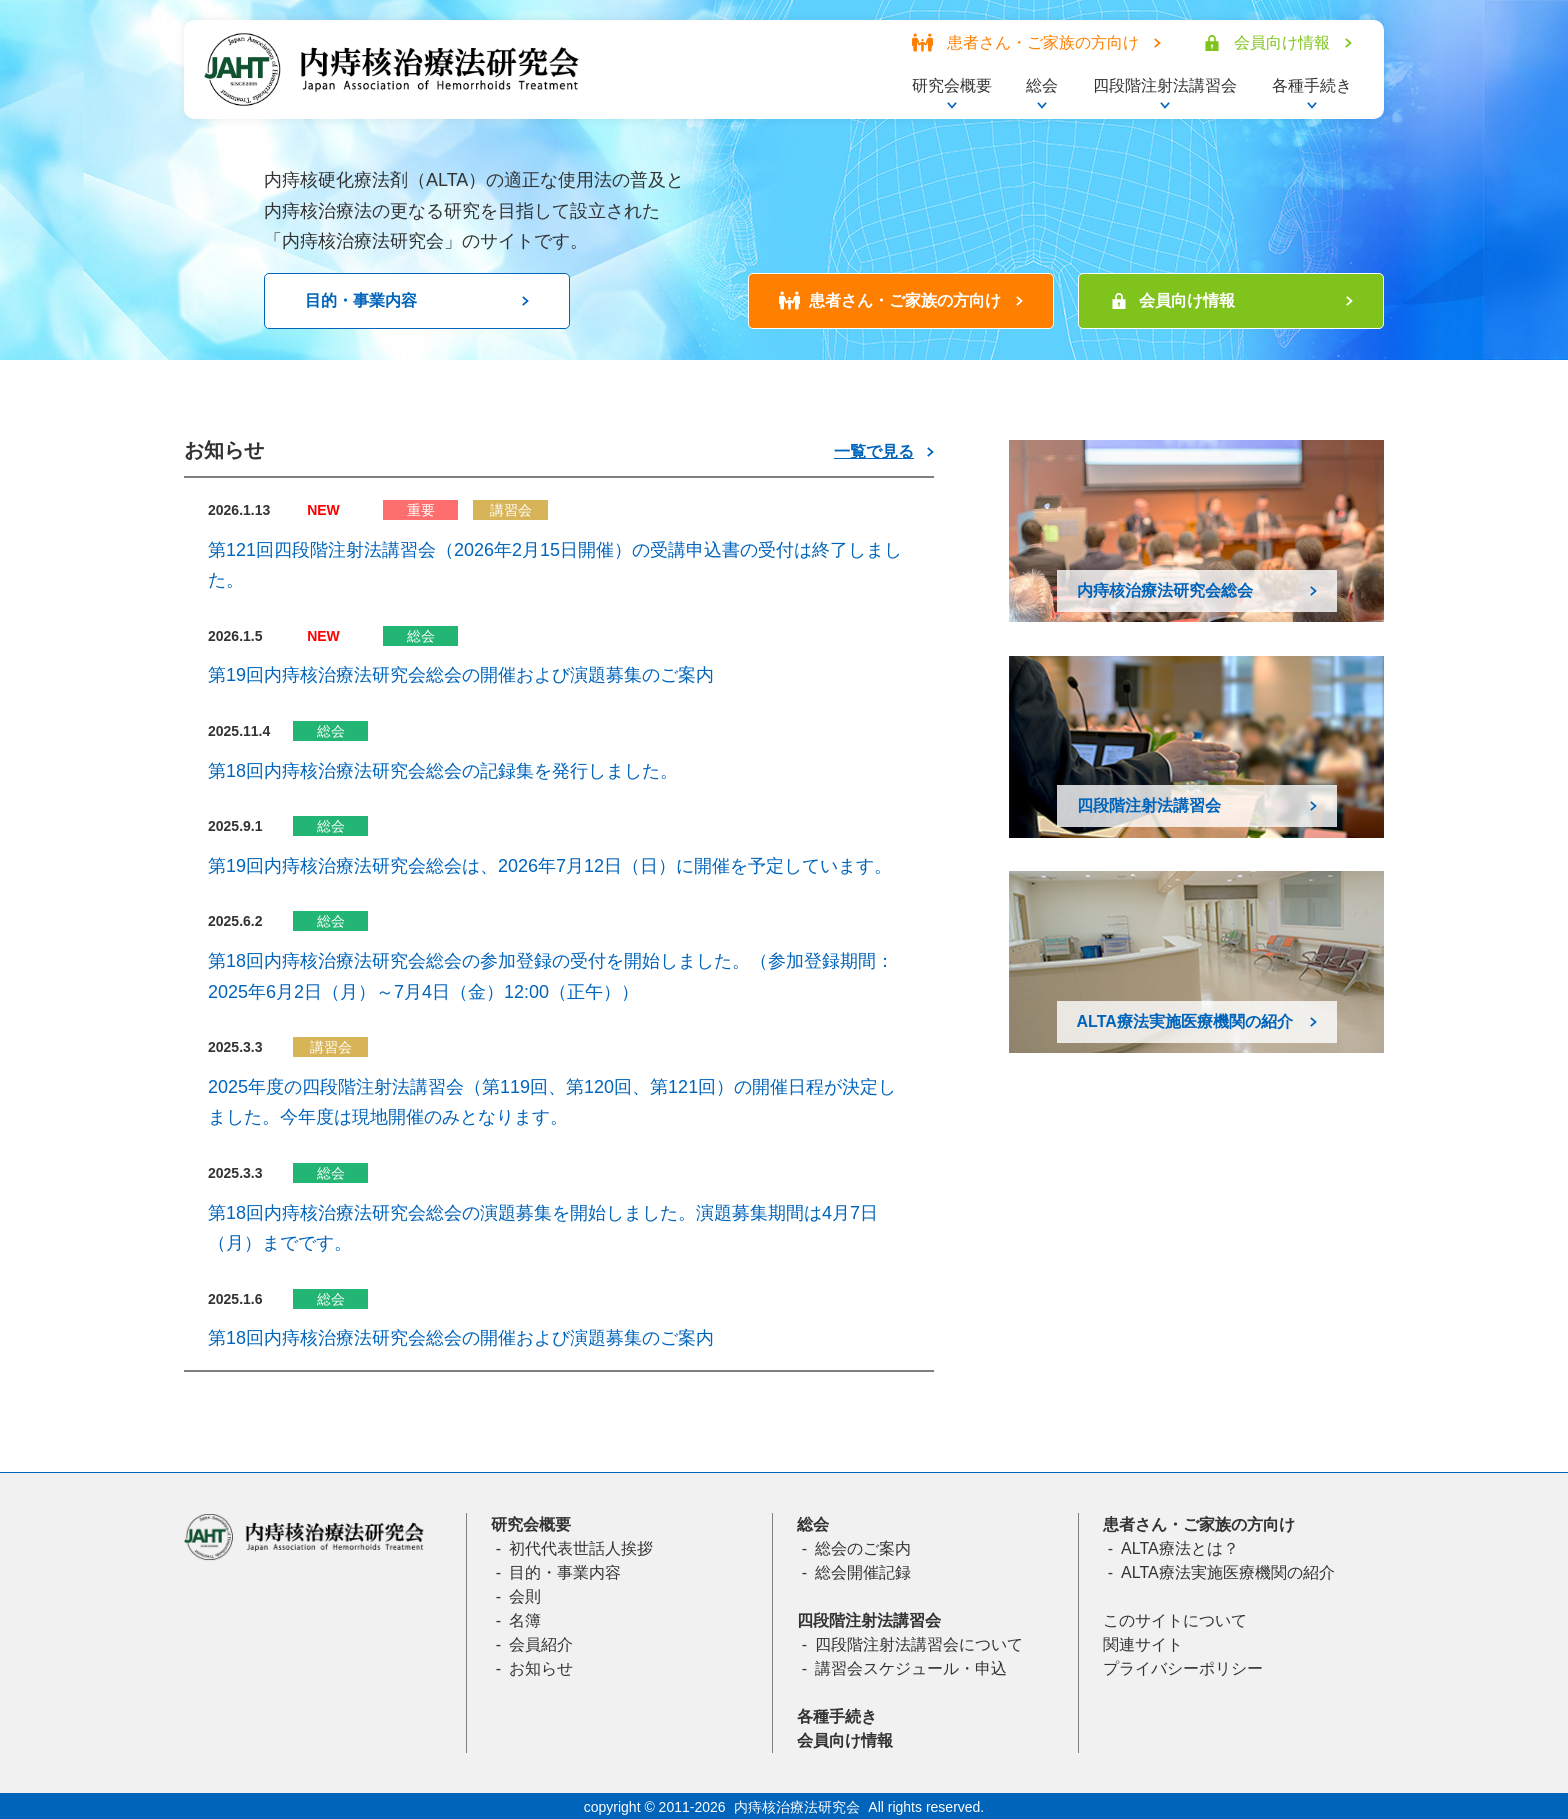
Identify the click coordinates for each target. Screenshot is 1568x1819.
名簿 (525, 1620)
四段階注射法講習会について (919, 1644)
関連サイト (1143, 1644)
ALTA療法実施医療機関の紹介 (1228, 1572)
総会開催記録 (863, 1572)
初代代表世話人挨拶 (581, 1548)
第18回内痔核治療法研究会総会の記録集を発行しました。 (443, 771)
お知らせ (541, 1668)
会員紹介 (541, 1644)
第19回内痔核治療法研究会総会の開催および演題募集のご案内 (461, 675)
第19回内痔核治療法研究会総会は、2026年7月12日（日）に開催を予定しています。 (550, 866)
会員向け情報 (845, 1740)
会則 (525, 1596)
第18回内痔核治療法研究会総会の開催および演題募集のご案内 (461, 1338)
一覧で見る (874, 451)
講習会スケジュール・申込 (911, 1668)
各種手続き (837, 1716)
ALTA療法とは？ (1180, 1548)
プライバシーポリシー (1183, 1668)
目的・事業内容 (565, 1572)
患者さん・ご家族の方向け (1199, 1524)
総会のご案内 (863, 1548)
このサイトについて (1175, 1620)
